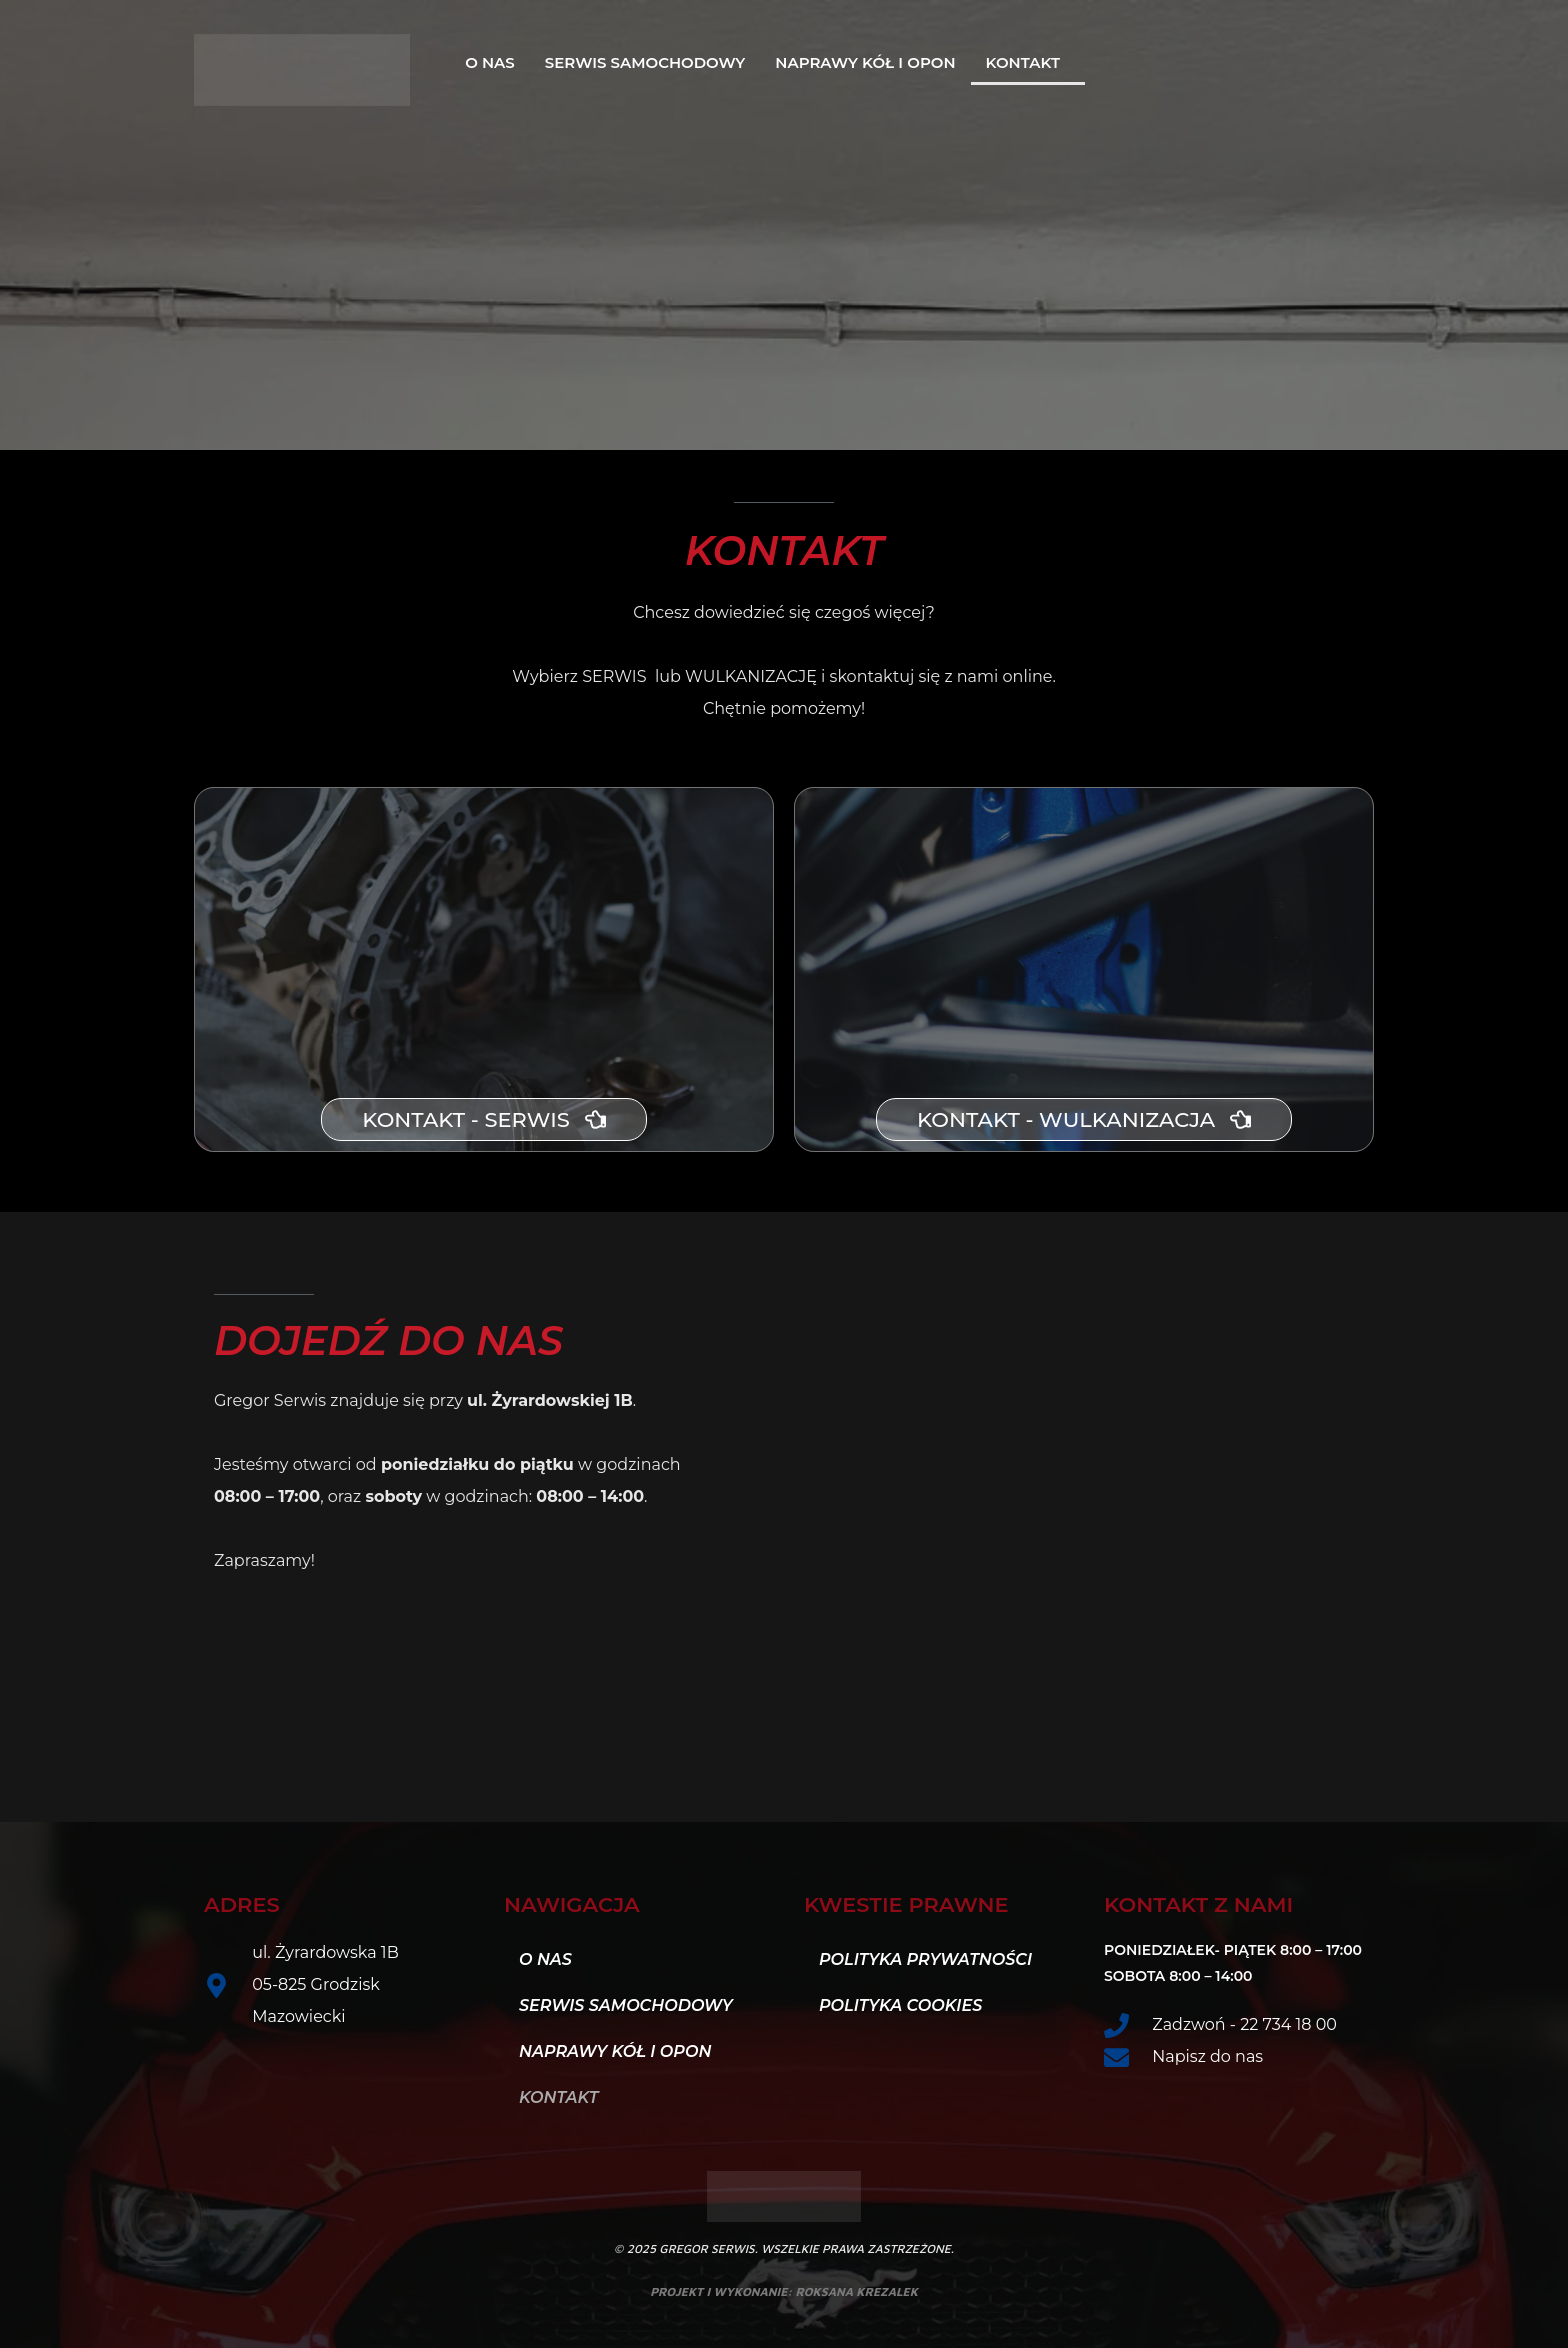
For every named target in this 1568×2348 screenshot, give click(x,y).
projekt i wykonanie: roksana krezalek (784, 2291)
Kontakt (1023, 62)
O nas (490, 62)
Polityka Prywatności (925, 1959)
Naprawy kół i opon (865, 62)
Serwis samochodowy (645, 62)
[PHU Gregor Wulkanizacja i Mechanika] (1069, 1467)
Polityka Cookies (900, 2005)
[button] (1028, 62)
